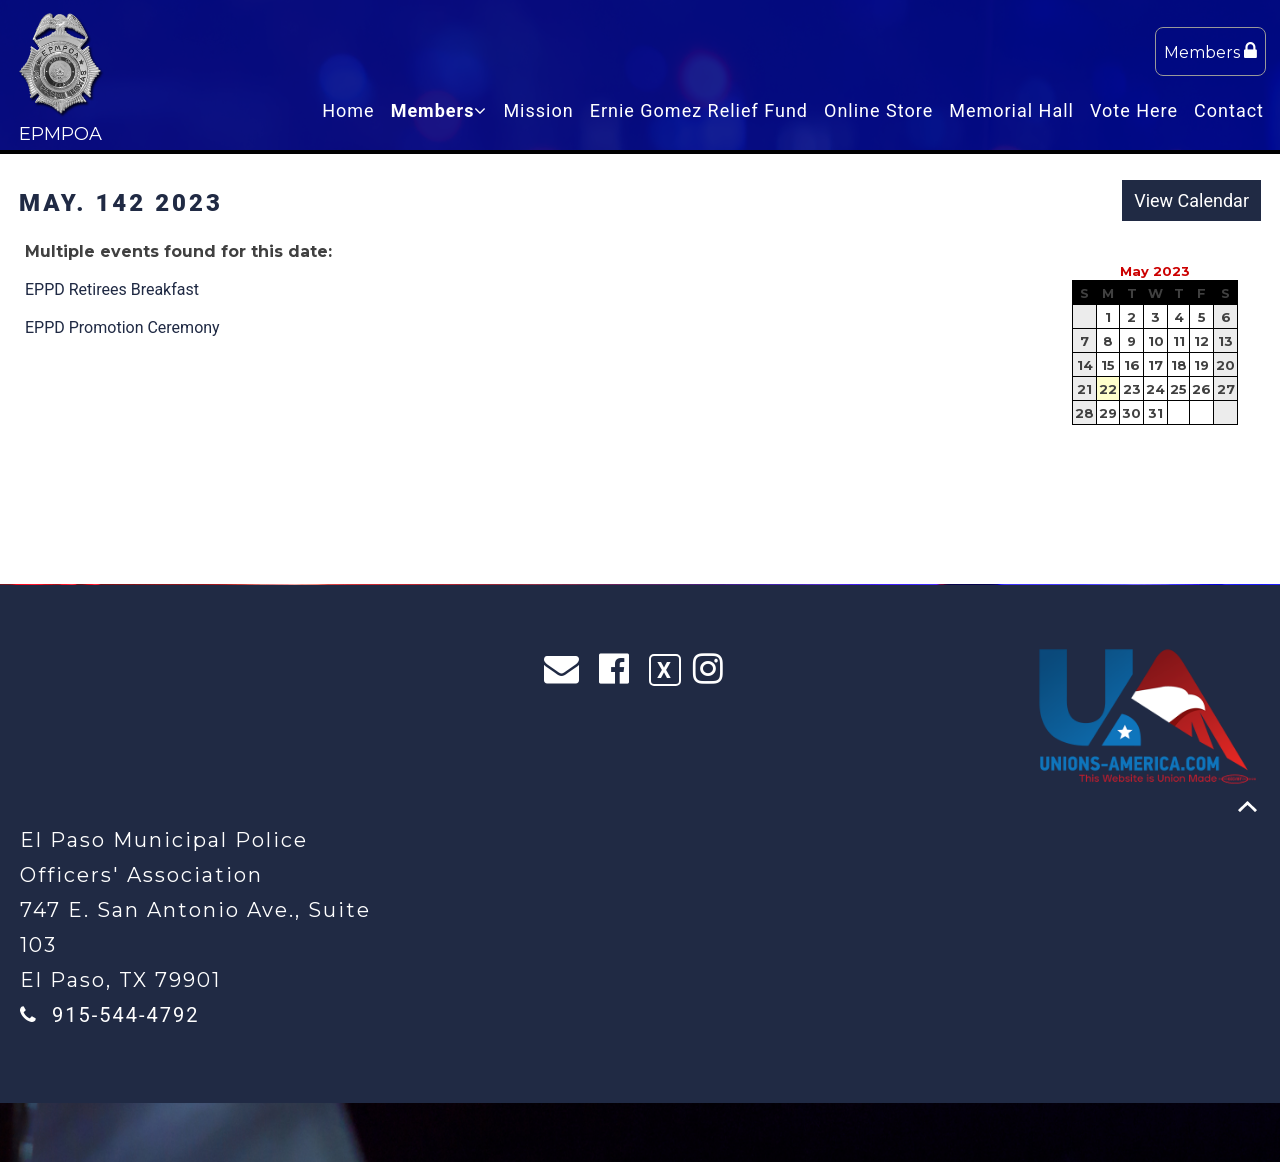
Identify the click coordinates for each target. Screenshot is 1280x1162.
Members (1210, 51)
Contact (1229, 110)
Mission (538, 110)
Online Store (878, 110)
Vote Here (1134, 110)
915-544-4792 (125, 1015)
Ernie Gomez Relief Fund (699, 110)
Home (348, 110)
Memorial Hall (1011, 110)
